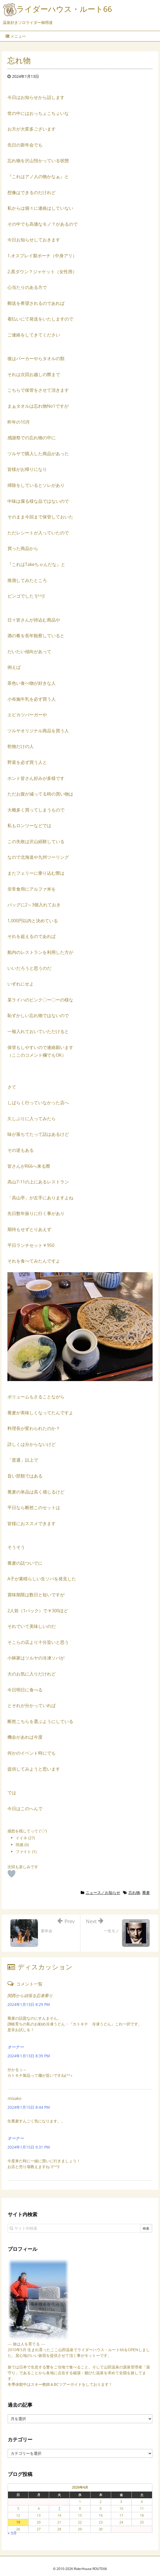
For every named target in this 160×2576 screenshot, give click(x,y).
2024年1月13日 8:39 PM (28, 2055)
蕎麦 (146, 1892)
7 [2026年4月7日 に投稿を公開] (59, 2508)
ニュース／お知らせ (103, 1892)
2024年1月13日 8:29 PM (28, 2004)
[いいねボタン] (11, 1874)
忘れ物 (134, 1892)
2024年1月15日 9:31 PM (28, 2147)
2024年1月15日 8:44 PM (28, 2107)
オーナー (15, 2047)
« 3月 (12, 2533)
